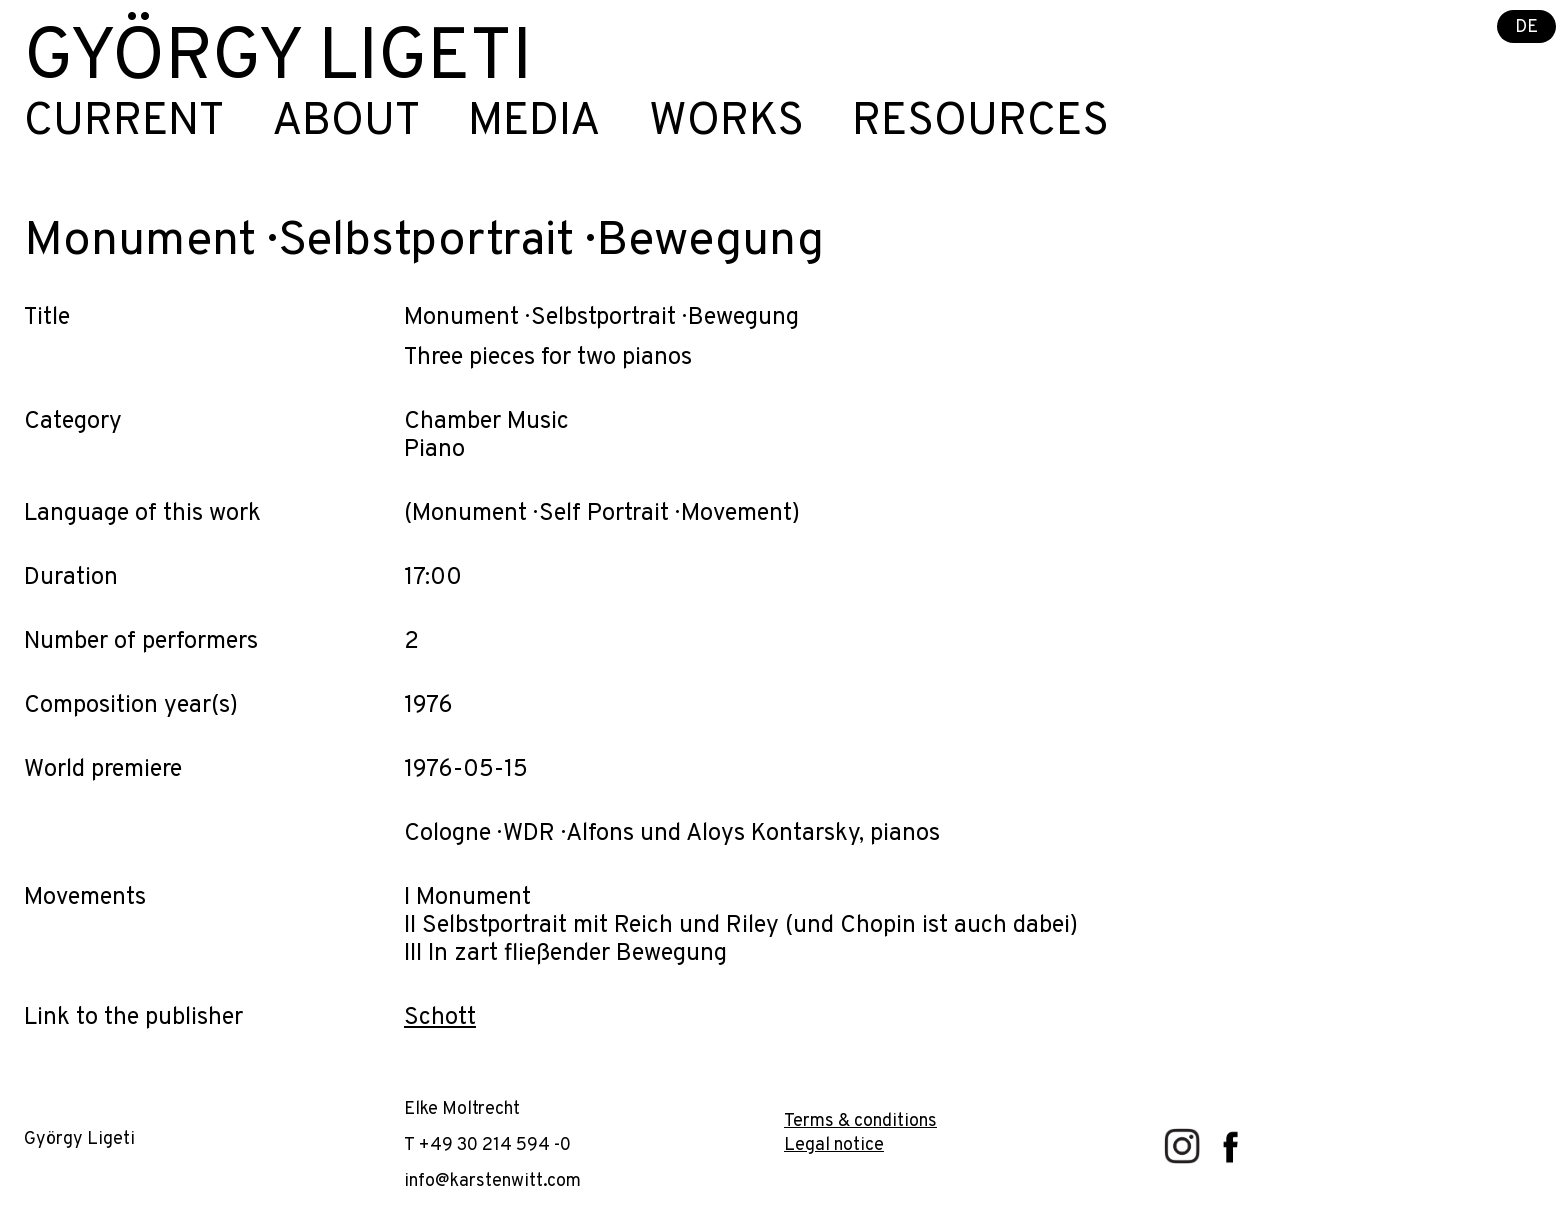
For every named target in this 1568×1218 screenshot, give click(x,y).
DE (1526, 27)
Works (726, 123)
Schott (440, 1018)
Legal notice (834, 1145)
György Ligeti (278, 60)
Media (534, 123)
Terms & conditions (860, 1121)
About (346, 123)
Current (124, 123)
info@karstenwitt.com (492, 1181)
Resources (980, 123)
